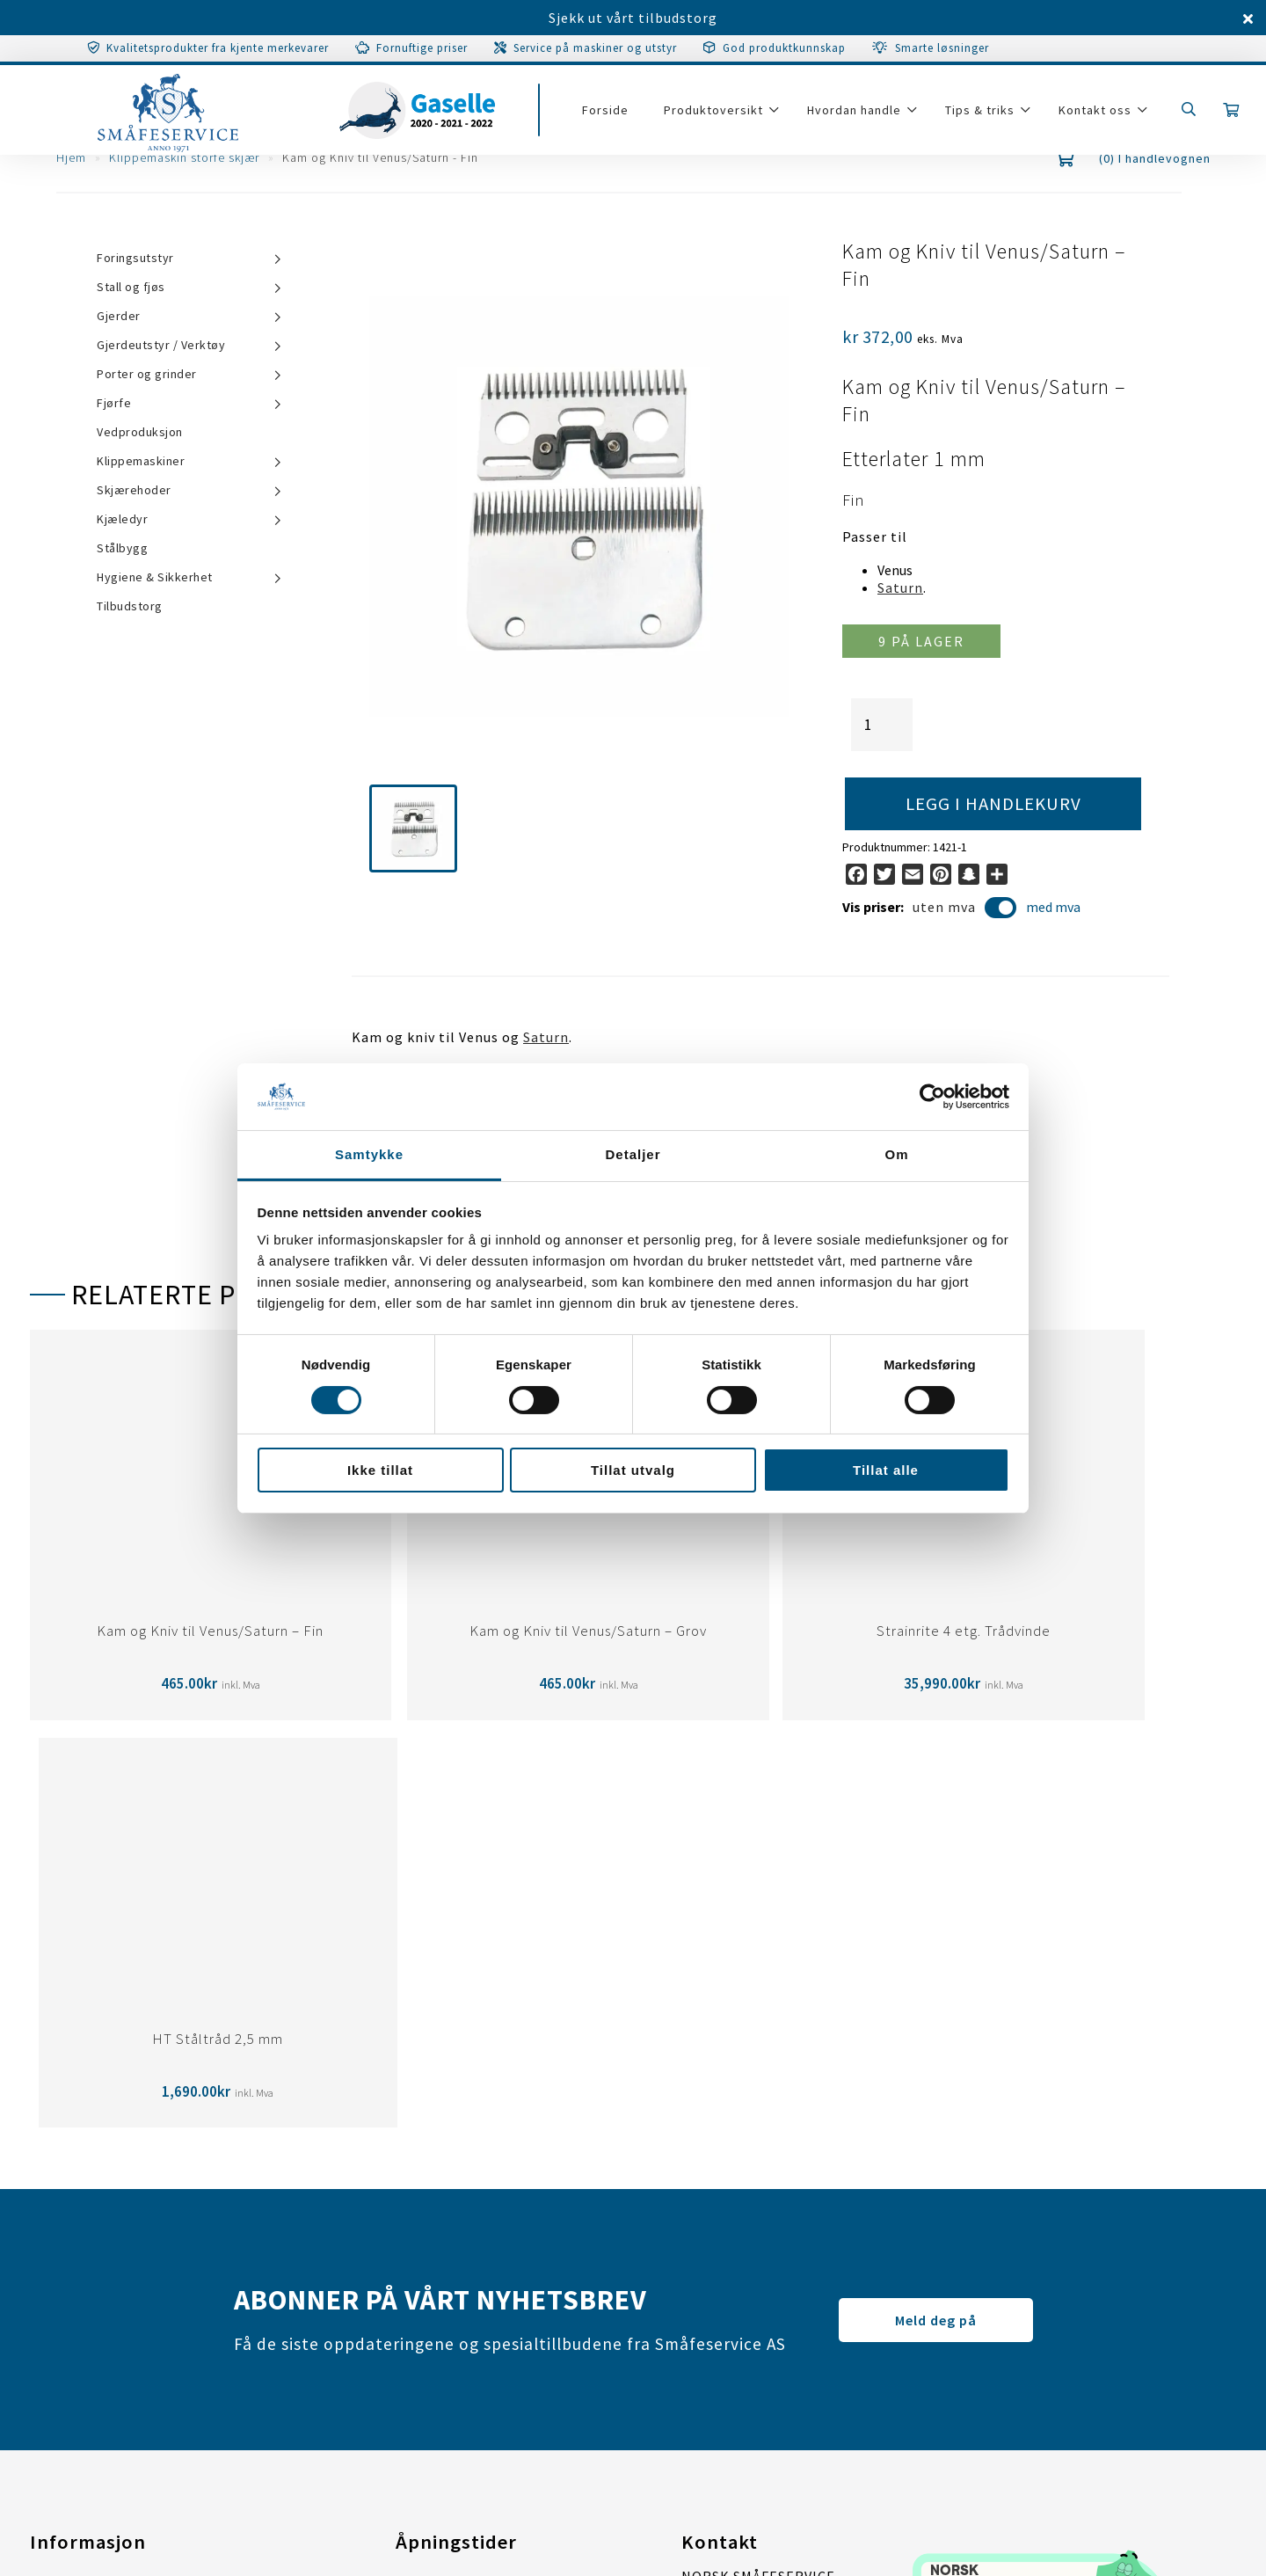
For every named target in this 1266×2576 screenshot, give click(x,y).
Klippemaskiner (141, 461)
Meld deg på (936, 1912)
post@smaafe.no (739, 2301)
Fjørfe (114, 403)
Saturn (900, 587)
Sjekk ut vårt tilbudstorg (633, 17)
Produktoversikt (719, 116)
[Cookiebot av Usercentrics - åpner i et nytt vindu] (932, 1097)
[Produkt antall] (882, 724)
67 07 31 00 (779, 2327)
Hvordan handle (860, 116)
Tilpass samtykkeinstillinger (129, 2286)
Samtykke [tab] (369, 1154)
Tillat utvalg (633, 1470)
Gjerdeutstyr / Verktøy (161, 345)
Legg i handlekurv (994, 803)
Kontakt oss (1101, 116)
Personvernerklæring (103, 2250)
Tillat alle (886, 1470)
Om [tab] (896, 1154)
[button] (413, 828)
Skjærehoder (134, 490)
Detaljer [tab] (632, 1154)
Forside (611, 116)
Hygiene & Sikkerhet (155, 577)
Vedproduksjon (140, 432)
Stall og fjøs (131, 287)
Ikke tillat (380, 1470)
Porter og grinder (147, 374)
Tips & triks (986, 116)
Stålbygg (122, 548)
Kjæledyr (122, 519)
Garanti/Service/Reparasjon (125, 2180)
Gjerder (119, 316)
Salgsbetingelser (88, 2215)
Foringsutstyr (135, 258)
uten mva (965, 908)
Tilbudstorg (130, 606)
